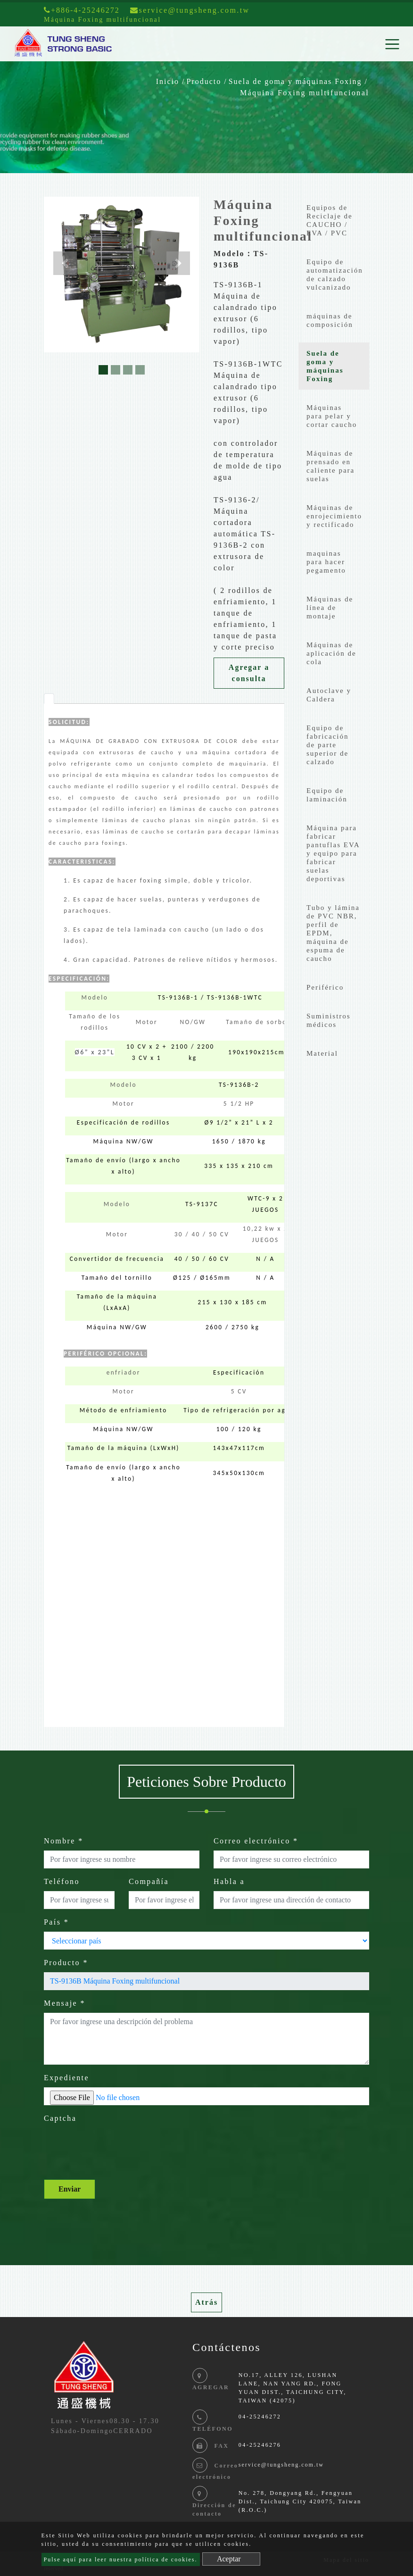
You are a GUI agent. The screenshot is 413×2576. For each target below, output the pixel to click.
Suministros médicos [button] (328, 1020)
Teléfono (62, 1881)
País (56, 1922)
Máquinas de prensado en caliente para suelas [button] (330, 466)
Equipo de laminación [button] (326, 795)
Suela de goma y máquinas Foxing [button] (325, 366)
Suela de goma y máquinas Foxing (295, 81)
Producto (203, 81)
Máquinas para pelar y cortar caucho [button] (331, 416)
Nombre (63, 1841)
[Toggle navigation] (392, 43)
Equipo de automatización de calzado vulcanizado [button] (334, 274)
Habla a (229, 1881)
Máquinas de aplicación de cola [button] (331, 653)
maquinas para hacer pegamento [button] (326, 562)
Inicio (167, 81)
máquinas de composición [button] (329, 320)
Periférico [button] (325, 987)
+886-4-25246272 (82, 10)
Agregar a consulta (249, 673)
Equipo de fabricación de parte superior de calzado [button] (327, 745)
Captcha (60, 2118)
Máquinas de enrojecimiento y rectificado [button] (334, 516)
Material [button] (322, 1053)
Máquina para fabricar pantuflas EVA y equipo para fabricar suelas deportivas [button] (333, 853)
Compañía (149, 1881)
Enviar (69, 2189)
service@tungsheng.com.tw (281, 2464)
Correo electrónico (256, 1841)
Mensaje (64, 2003)
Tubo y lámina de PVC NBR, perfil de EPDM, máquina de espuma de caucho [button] (333, 933)
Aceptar (229, 2559)
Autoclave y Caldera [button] (328, 695)
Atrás (206, 2302)
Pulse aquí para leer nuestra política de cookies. (121, 2559)
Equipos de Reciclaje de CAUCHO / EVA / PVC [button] (329, 220)
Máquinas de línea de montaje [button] (329, 607)
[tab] (49, 698)
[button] (65, 263)
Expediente (66, 2078)
